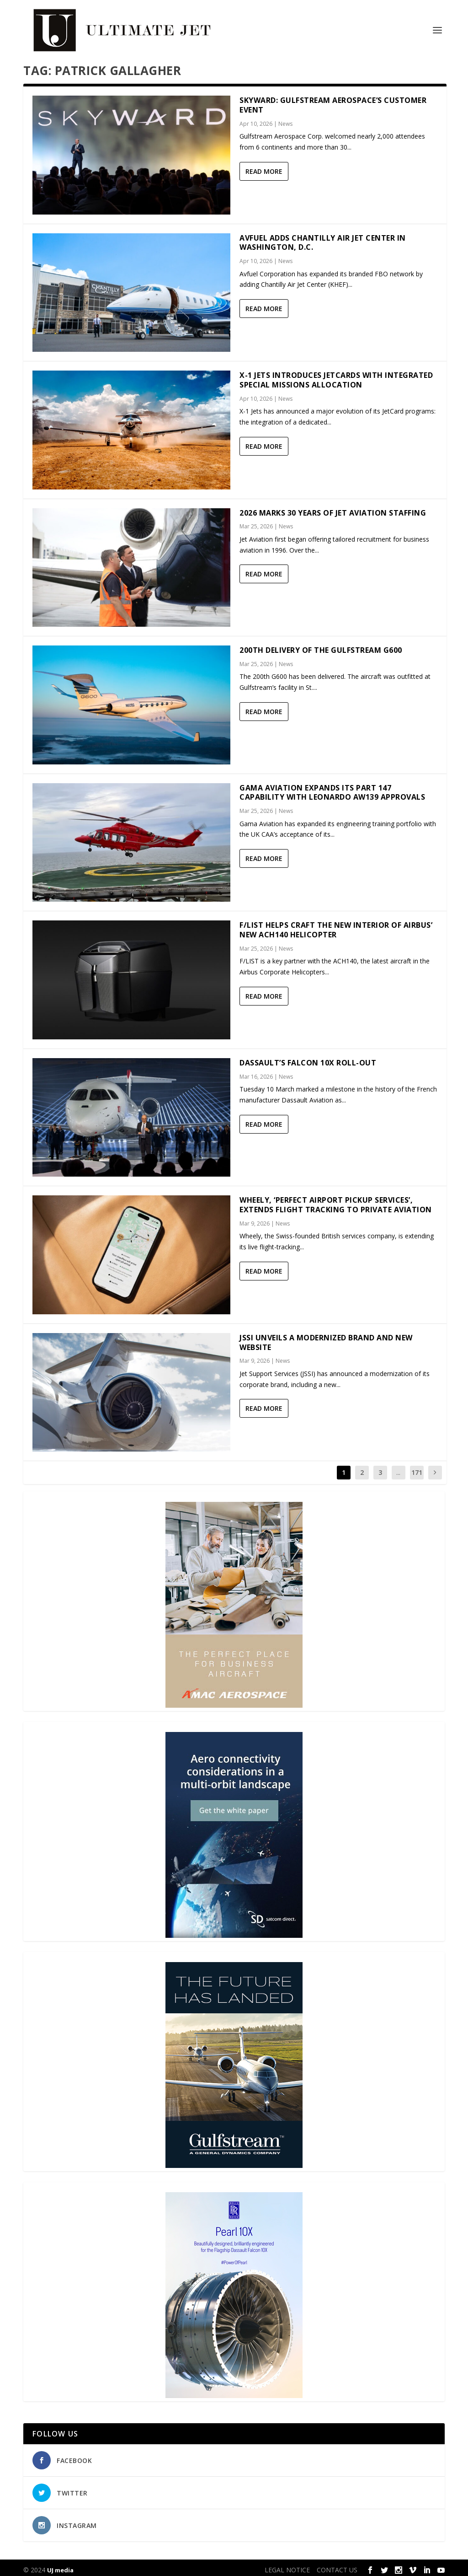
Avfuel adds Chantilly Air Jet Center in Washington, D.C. (322, 238)
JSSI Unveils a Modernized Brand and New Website (326, 1338)
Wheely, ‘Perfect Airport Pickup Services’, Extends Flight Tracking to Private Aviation (335, 1200)
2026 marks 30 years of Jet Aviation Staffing (332, 508)
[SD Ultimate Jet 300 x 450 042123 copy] (234, 1930)
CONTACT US (337, 2565)
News (285, 119)
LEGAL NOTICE (287, 2565)
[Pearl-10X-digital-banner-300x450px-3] (234, 2391)
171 (416, 1467)
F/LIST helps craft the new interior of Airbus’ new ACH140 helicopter (335, 925)
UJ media (60, 2565)
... (398, 1467)
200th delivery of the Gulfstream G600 (320, 645)
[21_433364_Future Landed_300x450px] (234, 2161)
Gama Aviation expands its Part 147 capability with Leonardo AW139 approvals (332, 788)
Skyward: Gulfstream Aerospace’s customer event (332, 100)
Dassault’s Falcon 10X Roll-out (307, 1058)
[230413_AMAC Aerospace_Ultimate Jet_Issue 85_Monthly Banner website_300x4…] (234, 1700)
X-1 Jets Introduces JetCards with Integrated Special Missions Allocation (336, 375)
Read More (263, 166)
